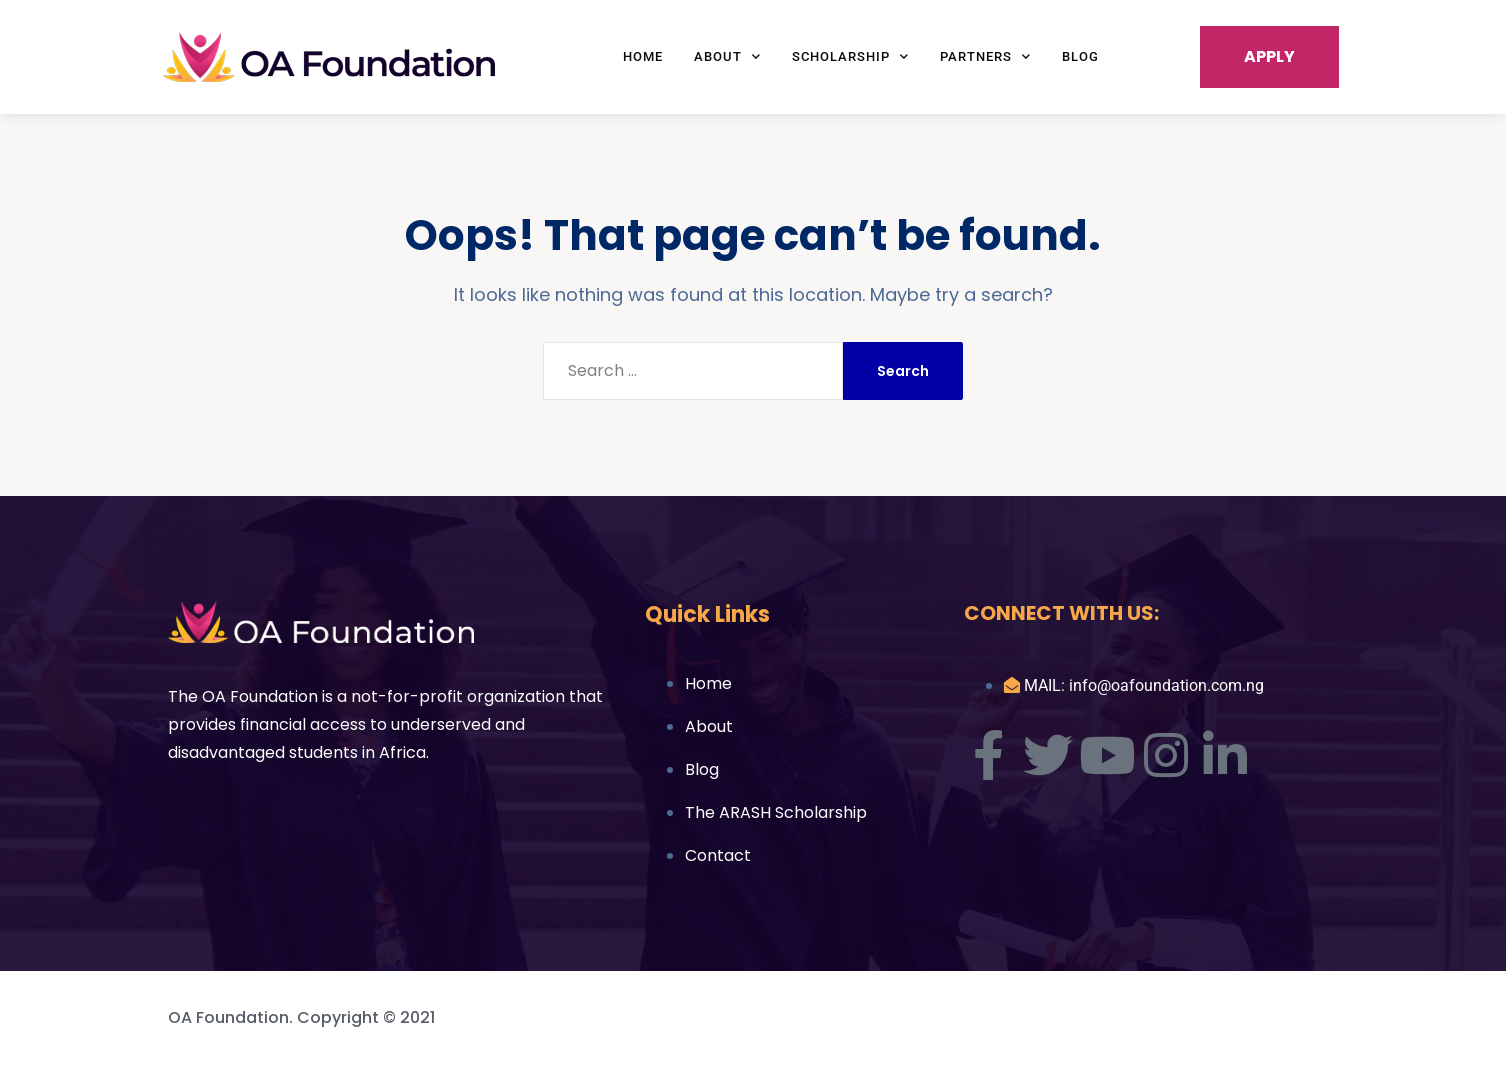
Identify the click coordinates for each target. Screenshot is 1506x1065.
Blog (1080, 56)
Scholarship (850, 56)
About (727, 56)
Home (643, 56)
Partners (985, 56)
